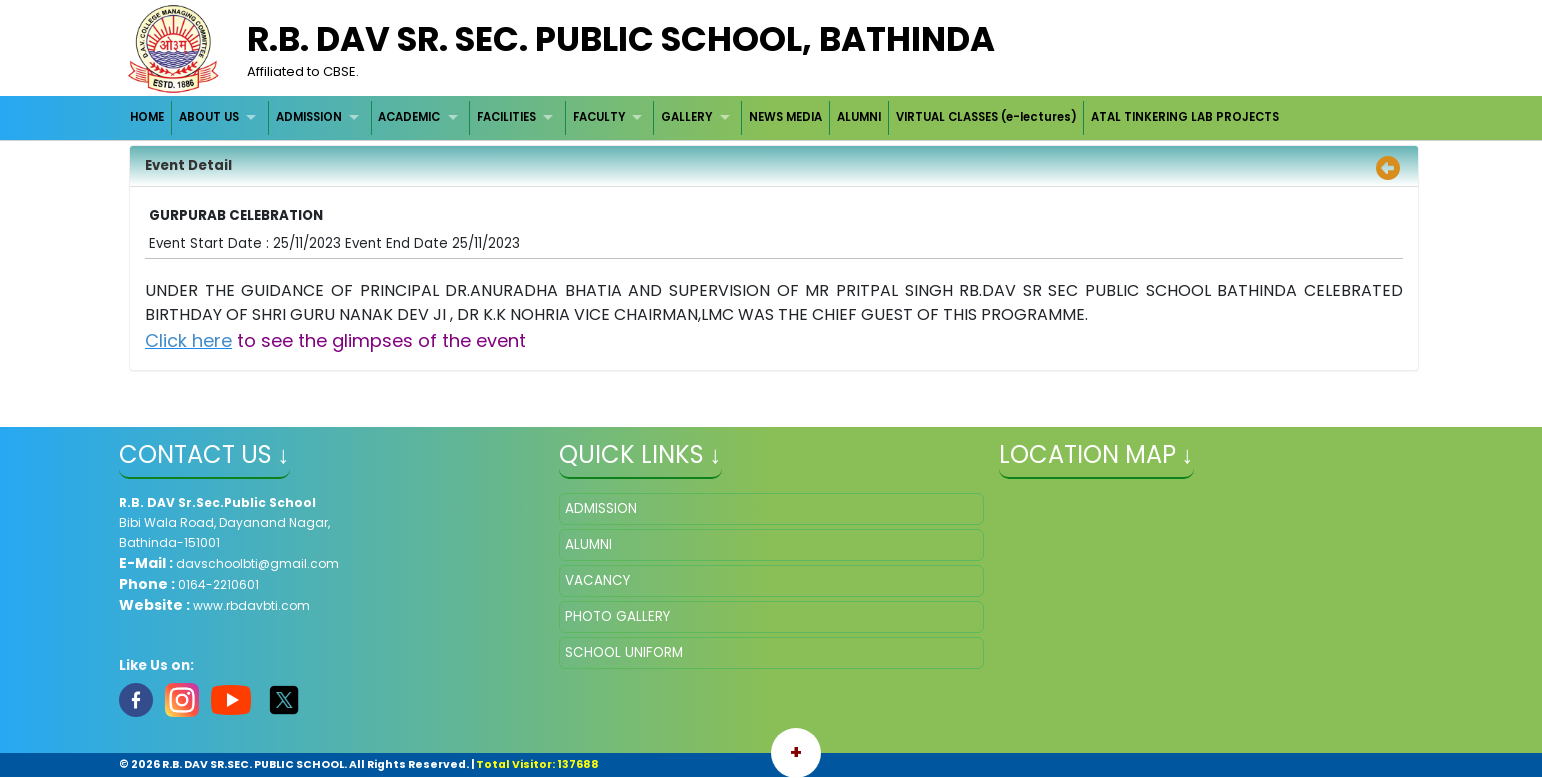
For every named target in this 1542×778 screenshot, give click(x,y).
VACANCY (597, 580)
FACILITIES (506, 117)
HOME (147, 117)
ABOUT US (209, 117)
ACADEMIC (409, 117)
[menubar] (705, 117)
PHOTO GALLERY (617, 616)
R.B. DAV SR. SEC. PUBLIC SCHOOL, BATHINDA (621, 39)
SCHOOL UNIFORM (624, 652)
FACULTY (599, 117)
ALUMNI (859, 117)
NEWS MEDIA (785, 117)
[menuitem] (148, 117)
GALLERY (686, 117)
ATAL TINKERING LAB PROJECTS (1185, 117)
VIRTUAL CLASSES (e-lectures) (986, 117)
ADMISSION (309, 117)
